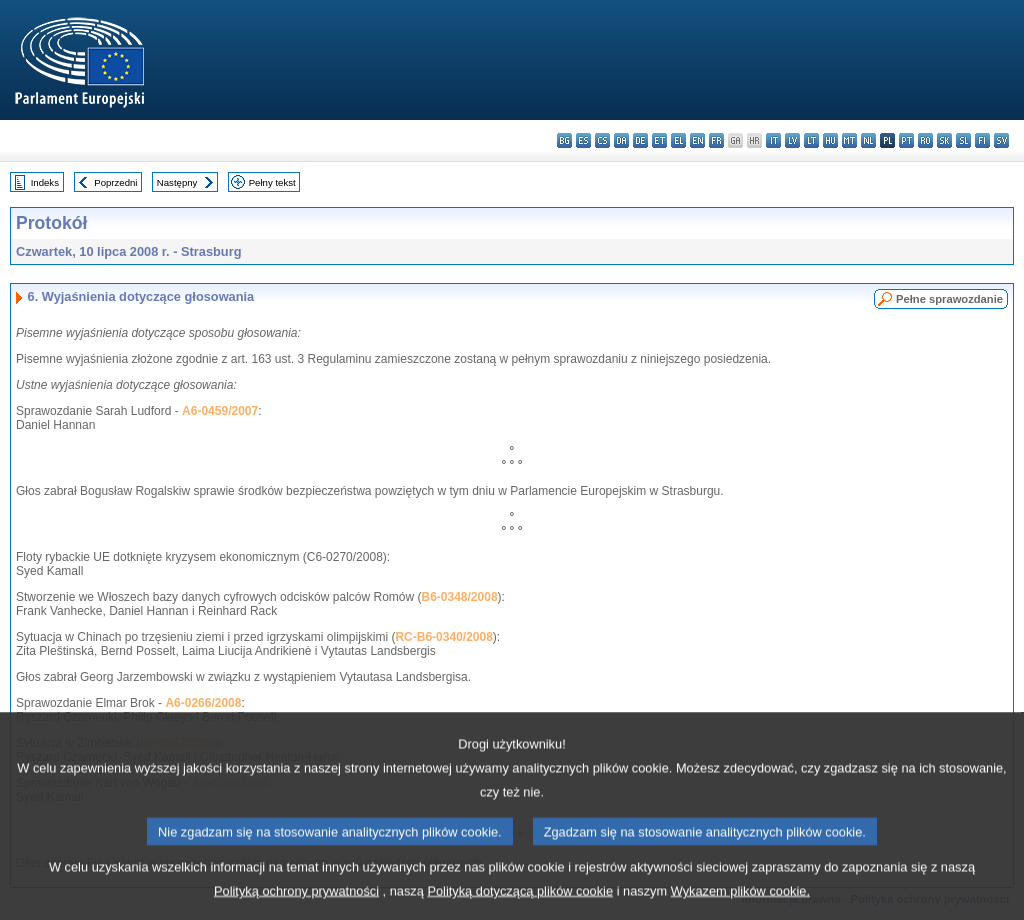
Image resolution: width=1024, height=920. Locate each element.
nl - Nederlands (868, 140)
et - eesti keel (659, 140)
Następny (177, 182)
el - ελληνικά (678, 140)
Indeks (45, 182)
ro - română (925, 140)
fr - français (716, 140)
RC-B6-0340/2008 (443, 637)
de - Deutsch (640, 140)
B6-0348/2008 (460, 597)
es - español (583, 140)
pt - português (906, 140)
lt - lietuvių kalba (811, 140)
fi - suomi (982, 140)
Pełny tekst (272, 182)
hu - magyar (830, 140)
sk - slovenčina (944, 140)
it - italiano (773, 140)
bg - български (564, 140)
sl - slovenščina (963, 140)
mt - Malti (849, 140)
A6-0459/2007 (220, 411)
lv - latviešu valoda (792, 140)
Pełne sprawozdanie (949, 299)
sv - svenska (1001, 140)
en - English (697, 140)
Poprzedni (115, 182)
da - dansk (621, 140)
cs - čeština (602, 140)
